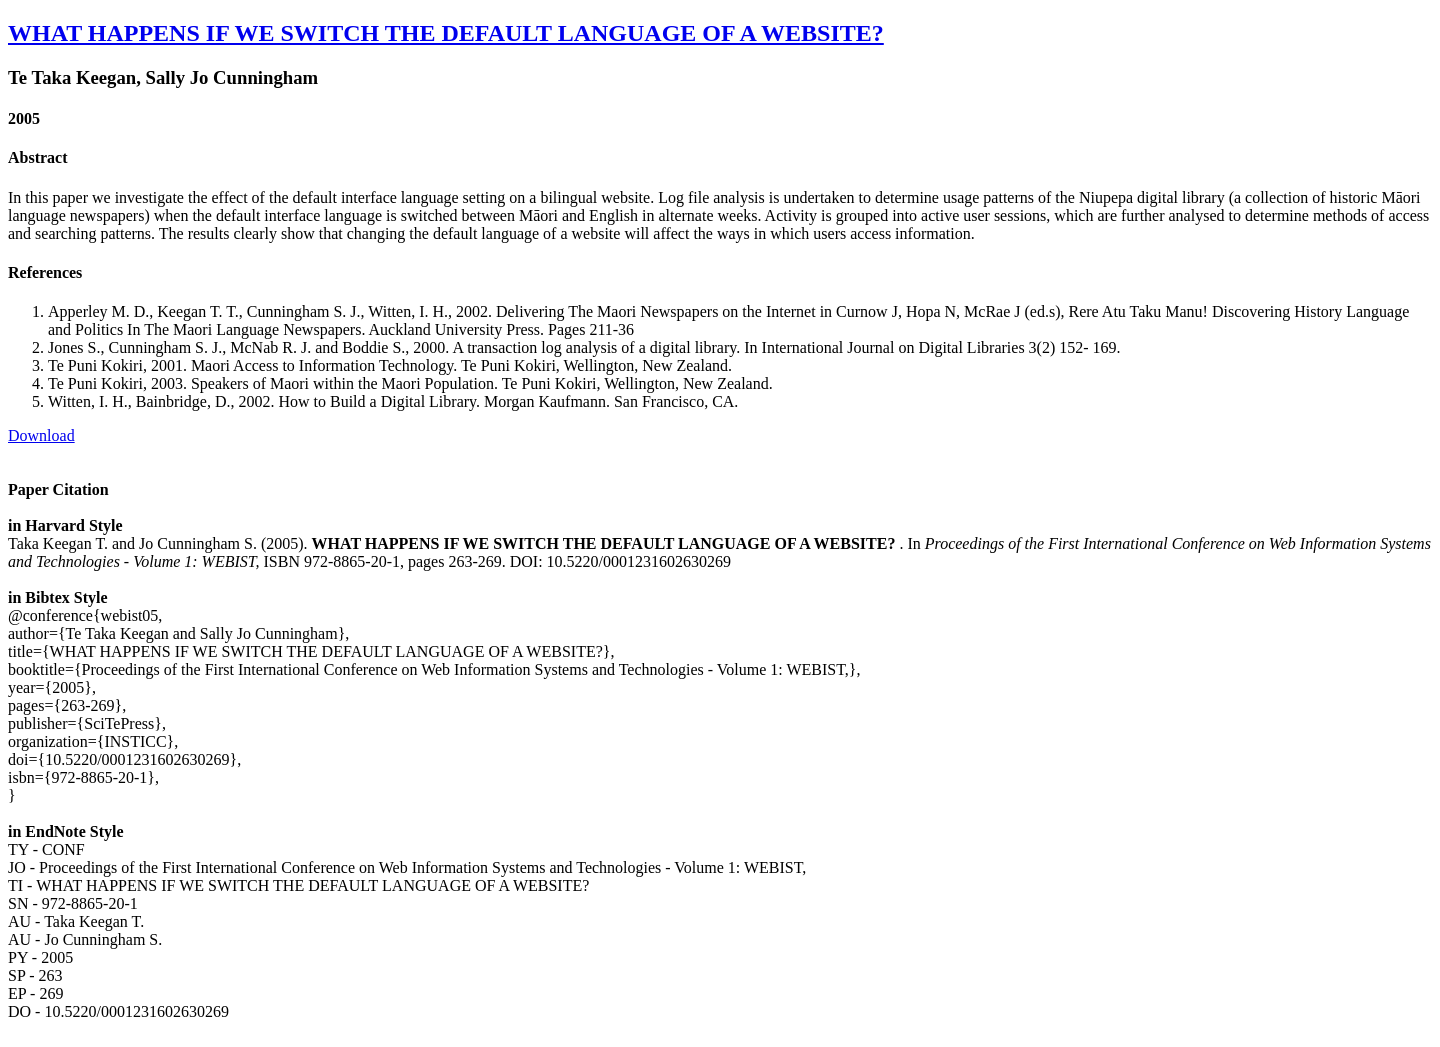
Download (41, 435)
